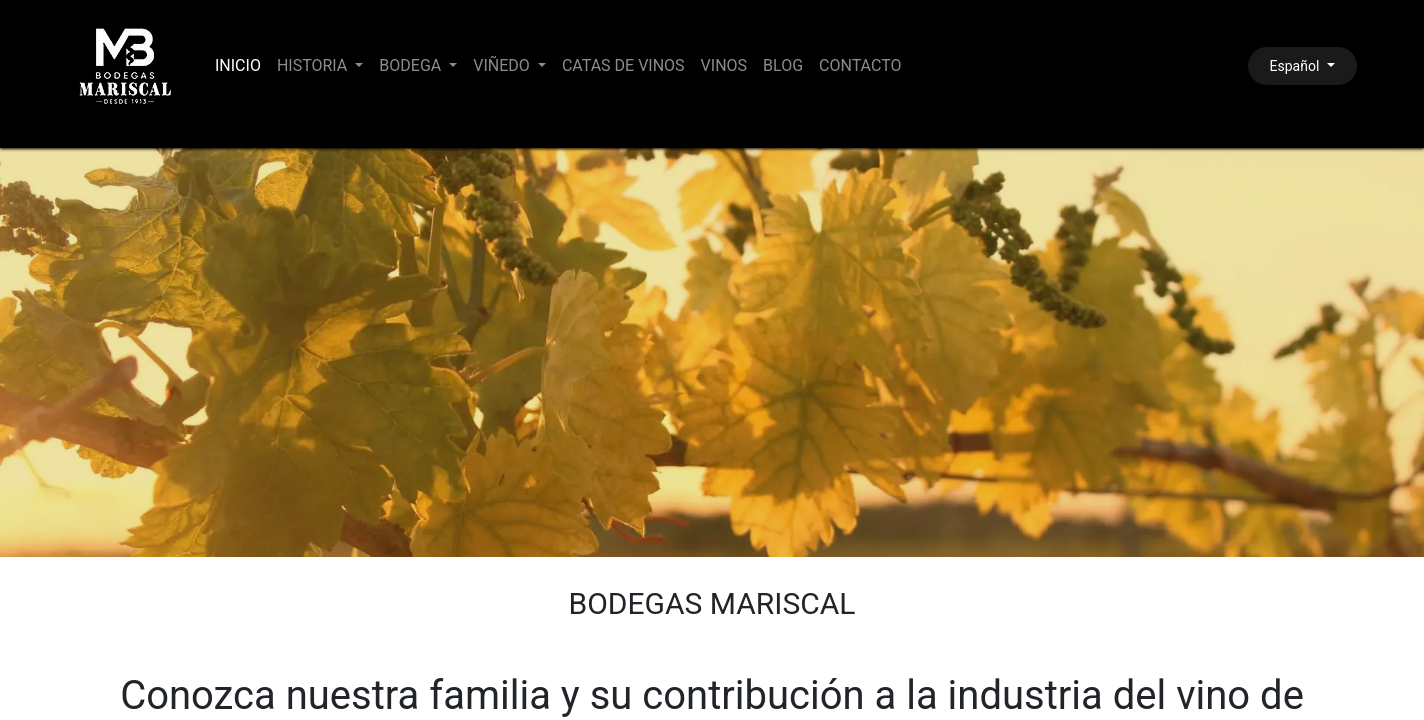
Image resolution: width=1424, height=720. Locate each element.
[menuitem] (238, 66)
